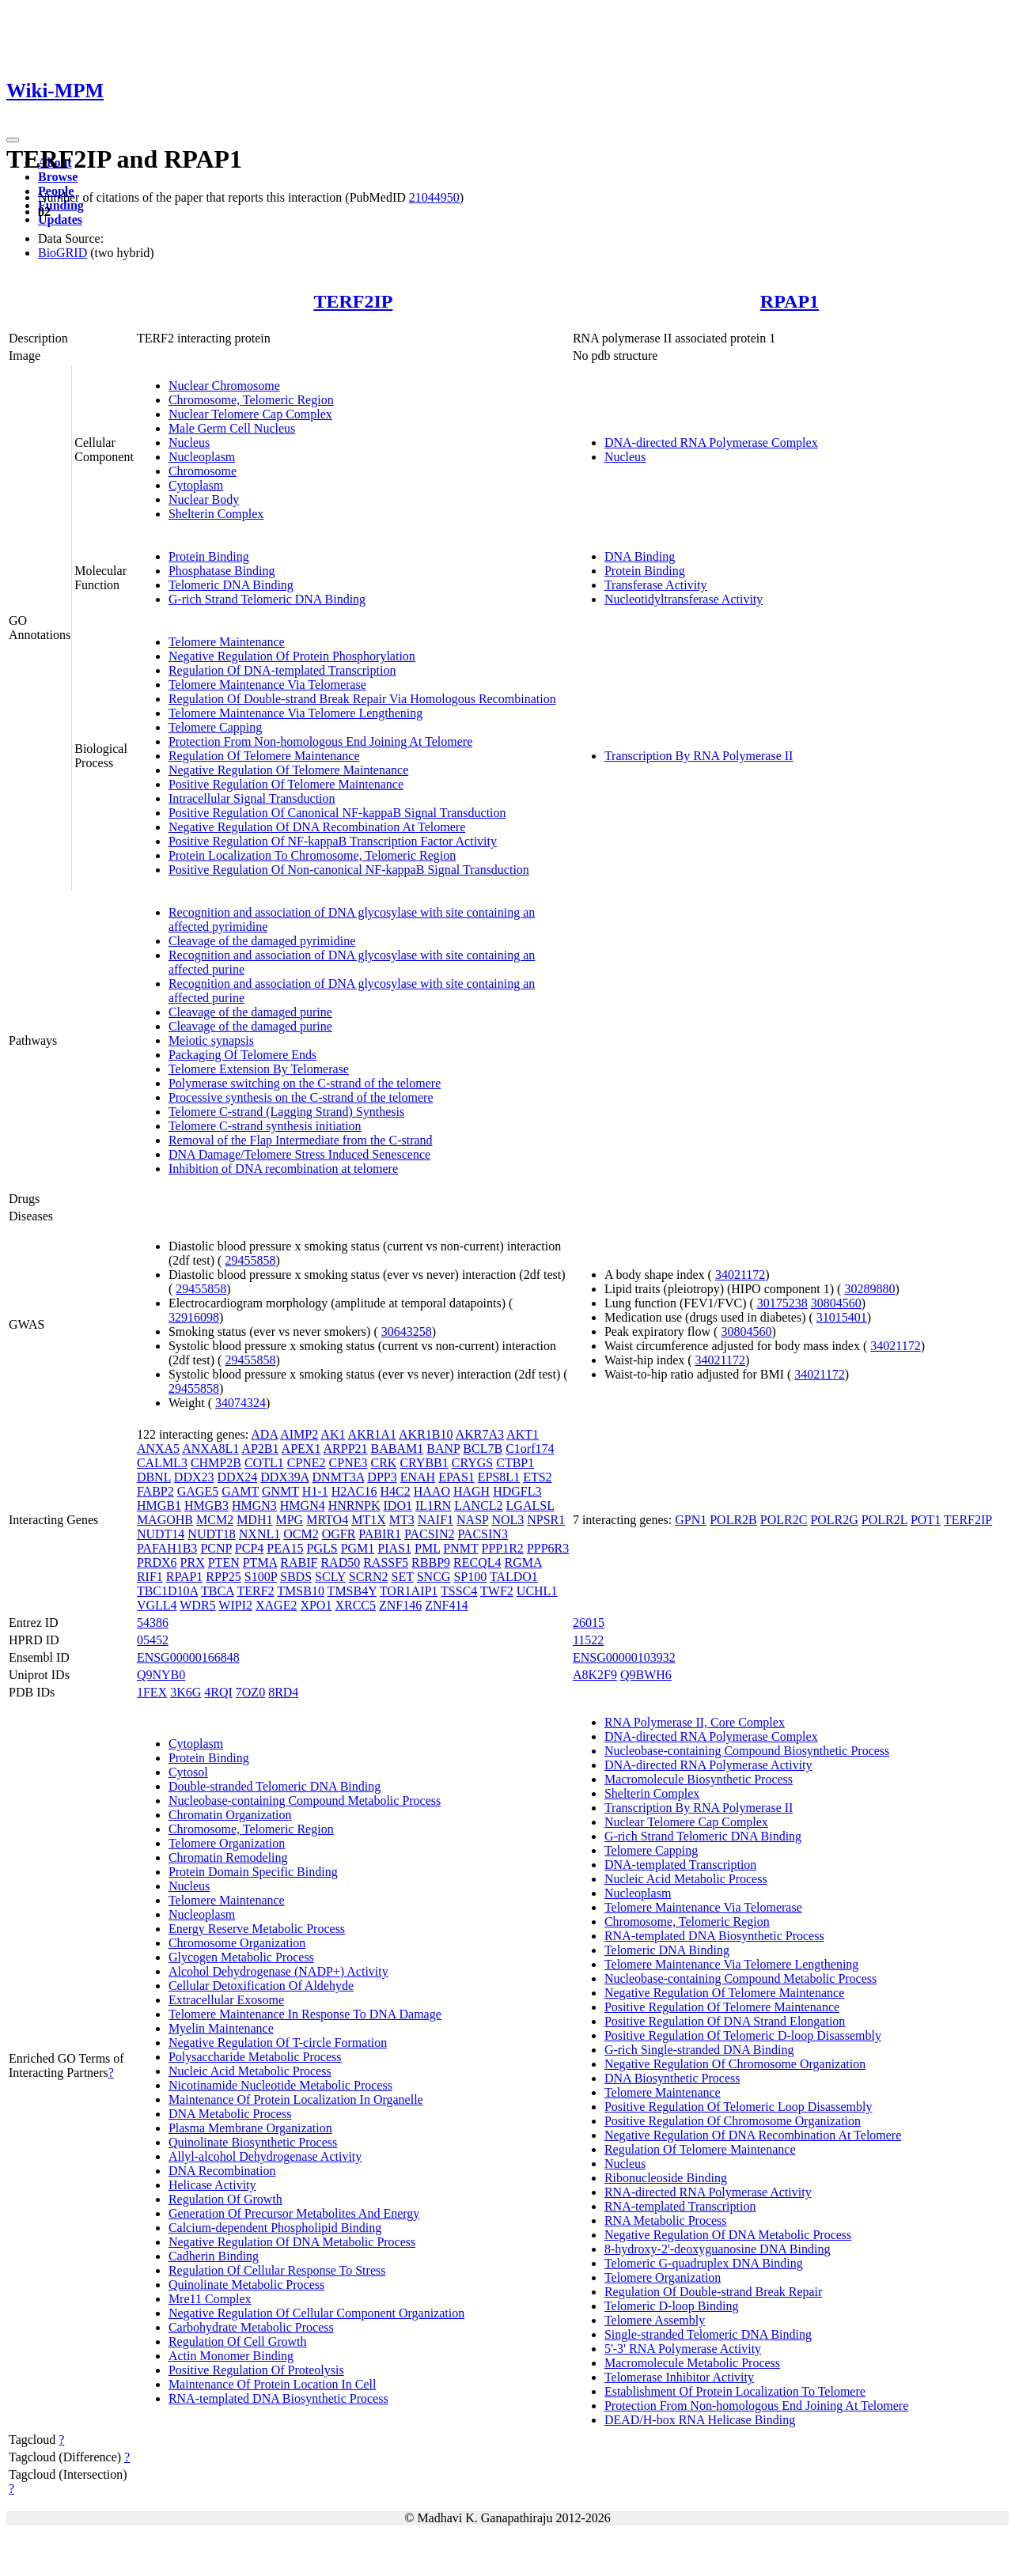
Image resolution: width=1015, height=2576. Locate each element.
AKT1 (522, 1434)
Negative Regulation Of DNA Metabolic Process (292, 2242)
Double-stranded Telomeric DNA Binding (275, 1786)
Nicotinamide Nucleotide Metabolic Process (280, 2085)
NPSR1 (546, 1519)
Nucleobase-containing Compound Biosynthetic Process (746, 1750)
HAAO (432, 1491)
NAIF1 (435, 1519)
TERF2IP (352, 301)
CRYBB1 (424, 1463)
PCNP (215, 1548)
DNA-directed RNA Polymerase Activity (708, 1765)
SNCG (434, 1576)
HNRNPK (354, 1505)
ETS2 (537, 1477)
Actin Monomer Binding (231, 2355)
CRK (384, 1463)
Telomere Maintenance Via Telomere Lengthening (295, 713)
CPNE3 (348, 1463)
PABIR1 (379, 1534)
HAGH (471, 1491)
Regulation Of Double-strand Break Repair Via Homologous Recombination (362, 698)
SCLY (330, 1576)
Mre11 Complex (210, 2299)
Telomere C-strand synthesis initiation (265, 1126)
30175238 (782, 1303)
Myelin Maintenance (221, 2028)
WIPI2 (235, 1605)
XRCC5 (355, 1605)
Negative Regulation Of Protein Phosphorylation (292, 656)
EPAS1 (456, 1477)
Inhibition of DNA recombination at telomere (283, 1168)
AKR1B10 (426, 1434)
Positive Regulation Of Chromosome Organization (732, 2121)
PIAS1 (394, 1548)
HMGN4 (302, 1505)
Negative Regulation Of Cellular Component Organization (316, 2313)
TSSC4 (459, 1591)
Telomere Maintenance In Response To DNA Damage (305, 2014)
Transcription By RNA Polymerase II (698, 755)
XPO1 (315, 1605)
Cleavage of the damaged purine (250, 1012)
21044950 (434, 197)
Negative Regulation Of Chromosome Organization (734, 2064)
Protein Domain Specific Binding (253, 1871)
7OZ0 (250, 1692)
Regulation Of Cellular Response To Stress (277, 2270)
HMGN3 (254, 1505)
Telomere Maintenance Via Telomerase (267, 684)
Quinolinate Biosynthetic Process (253, 2142)
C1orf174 (530, 1448)
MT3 (402, 1519)
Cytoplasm (196, 485)
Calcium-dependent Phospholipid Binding (275, 2227)
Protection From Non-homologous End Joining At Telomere (320, 741)
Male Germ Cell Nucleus (232, 428)
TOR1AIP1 (409, 1591)
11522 (588, 1640)
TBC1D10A (167, 1591)
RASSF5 (385, 1562)
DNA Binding (639, 556)
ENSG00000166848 (188, 1657)
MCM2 (214, 1519)
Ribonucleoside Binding (665, 2177)
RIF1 (150, 1576)
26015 (588, 1622)
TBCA (217, 1591)
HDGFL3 (517, 1491)
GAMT (240, 1491)
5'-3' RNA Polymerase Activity (682, 2348)
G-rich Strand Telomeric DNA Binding (267, 599)
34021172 (740, 1274)
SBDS (296, 1576)
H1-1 (315, 1491)
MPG (289, 1519)
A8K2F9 (595, 1674)
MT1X (368, 1519)
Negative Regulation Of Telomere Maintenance (288, 770)
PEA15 (285, 1548)
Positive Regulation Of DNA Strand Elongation (724, 2021)
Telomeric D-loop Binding (671, 2306)
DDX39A (284, 1477)
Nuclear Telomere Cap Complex (250, 414)
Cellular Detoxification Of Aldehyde (261, 1985)
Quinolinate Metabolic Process (246, 2284)
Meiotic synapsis (211, 1040)
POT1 (926, 1519)
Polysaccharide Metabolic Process (255, 2056)
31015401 (841, 1317)
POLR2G (834, 1519)
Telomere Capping (215, 727)
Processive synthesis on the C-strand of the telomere (301, 1097)
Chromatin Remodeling (228, 1857)
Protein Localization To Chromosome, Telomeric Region (312, 855)
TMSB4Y (352, 1591)
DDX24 (238, 1477)
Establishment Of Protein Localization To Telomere (734, 2391)
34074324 (240, 1402)
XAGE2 (276, 1605)
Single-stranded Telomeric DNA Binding (708, 2334)
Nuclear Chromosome (224, 385)
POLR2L (884, 1519)
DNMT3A (338, 1477)
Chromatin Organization (230, 1814)
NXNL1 (259, 1534)
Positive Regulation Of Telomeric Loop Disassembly (738, 2106)
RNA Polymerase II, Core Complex (694, 1722)
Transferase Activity (655, 585)
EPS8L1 (499, 1477)
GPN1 (690, 1519)
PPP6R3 (548, 1548)
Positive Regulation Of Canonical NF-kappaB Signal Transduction (337, 812)
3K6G (185, 1692)
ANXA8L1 (210, 1448)
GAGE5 (197, 1491)
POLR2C (784, 1519)
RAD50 (340, 1562)
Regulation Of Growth (225, 2199)
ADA (264, 1434)
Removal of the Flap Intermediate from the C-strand (301, 1140)
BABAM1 (397, 1448)
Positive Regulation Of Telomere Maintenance (286, 784)
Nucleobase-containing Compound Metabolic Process (305, 1800)
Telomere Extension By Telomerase (259, 1069)
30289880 (869, 1289)
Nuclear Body (204, 499)
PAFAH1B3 (167, 1548)
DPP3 (381, 1477)
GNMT (280, 1491)
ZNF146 (400, 1605)
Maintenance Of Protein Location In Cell (273, 2384)
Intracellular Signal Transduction (252, 798)
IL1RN (433, 1505)
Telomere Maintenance (227, 642)
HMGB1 (159, 1505)
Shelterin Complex (216, 513)
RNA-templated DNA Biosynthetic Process (278, 2398)
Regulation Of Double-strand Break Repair (713, 2291)
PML (427, 1548)
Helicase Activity (212, 2185)
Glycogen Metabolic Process (241, 1957)
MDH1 (254, 1519)
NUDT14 (160, 1534)
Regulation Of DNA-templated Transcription (282, 670)
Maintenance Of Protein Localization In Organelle (296, 2099)
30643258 (406, 1331)
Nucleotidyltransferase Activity (683, 599)
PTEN (224, 1562)
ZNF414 (446, 1605)
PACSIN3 (482, 1534)
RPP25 (223, 1576)
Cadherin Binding (214, 2256)
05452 (153, 1640)
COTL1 (264, 1463)
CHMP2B (216, 1463)
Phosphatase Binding (222, 570)
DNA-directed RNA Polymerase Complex (711, 442)
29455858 (250, 1260)
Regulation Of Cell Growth (238, 2341)
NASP (472, 1519)
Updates (60, 219)
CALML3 (162, 1463)
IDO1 (398, 1505)
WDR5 (197, 1605)
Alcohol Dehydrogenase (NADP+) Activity (278, 1971)
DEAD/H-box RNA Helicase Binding (699, 2420)
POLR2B (733, 1519)
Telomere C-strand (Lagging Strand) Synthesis (286, 1111)
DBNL (154, 1477)
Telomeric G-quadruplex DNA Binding (703, 2263)
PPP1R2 (503, 1548)
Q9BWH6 (646, 1674)
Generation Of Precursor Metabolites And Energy (294, 2213)
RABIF (298, 1562)
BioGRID (62, 252)
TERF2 (255, 1591)
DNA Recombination (222, 2170)
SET (403, 1576)
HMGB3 (206, 1505)
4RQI (218, 1692)
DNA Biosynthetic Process (672, 2078)
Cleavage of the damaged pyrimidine (262, 941)
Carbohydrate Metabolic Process (251, 2327)
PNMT (460, 1548)
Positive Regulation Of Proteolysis (256, 2370)
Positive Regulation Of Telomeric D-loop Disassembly (742, 2035)
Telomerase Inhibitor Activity (679, 2377)
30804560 (836, 1303)
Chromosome (203, 471)
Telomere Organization (227, 1843)
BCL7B (482, 1448)
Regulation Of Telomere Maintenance (264, 755)
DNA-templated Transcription (680, 1864)
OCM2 (300, 1534)
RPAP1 (789, 301)
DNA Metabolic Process (230, 2113)
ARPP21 (346, 1448)
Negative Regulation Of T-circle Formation (278, 2042)
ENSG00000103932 (624, 1657)
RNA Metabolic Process (665, 2220)
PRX (192, 1562)
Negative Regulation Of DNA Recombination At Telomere (317, 827)
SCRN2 (368, 1576)
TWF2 (496, 1591)
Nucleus (189, 442)
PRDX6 (157, 1562)
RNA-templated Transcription (680, 2206)
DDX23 (194, 1477)
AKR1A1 (372, 1434)
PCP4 (249, 1548)
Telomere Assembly (654, 2320)
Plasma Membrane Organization (250, 2128)
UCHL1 (537, 1591)
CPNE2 (306, 1463)
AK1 (332, 1434)
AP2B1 (259, 1448)
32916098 (194, 1317)
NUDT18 (211, 1534)
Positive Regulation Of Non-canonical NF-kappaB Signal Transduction (349, 869)
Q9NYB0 (161, 1674)
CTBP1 (515, 1463)
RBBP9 (430, 1562)
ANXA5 (158, 1448)
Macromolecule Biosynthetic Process (698, 1779)
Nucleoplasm (202, 456)
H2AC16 (354, 1491)
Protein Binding (209, 556)
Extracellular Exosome (226, 2000)
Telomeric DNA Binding (231, 585)
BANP (443, 1448)
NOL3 (507, 1519)
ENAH (417, 1477)
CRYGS (472, 1463)
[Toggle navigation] (12, 140)
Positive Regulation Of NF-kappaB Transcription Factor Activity (333, 841)
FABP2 (155, 1491)
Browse (58, 176)
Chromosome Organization (237, 1943)
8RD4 (283, 1692)
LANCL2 (478, 1505)
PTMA (260, 1562)
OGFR (339, 1534)
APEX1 (301, 1448)
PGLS (322, 1548)
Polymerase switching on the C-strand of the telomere (305, 1083)
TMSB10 (300, 1591)
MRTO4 (327, 1519)
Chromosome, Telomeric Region (251, 400)
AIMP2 (299, 1434)
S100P (260, 1576)
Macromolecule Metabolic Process (692, 2363)
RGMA (522, 1562)
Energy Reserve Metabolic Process (257, 1928)
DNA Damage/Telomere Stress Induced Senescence (299, 1154)
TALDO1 (514, 1576)
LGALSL (530, 1505)
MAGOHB (165, 1519)
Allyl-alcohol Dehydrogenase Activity (265, 2156)
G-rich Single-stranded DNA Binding (699, 2049)
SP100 (470, 1576)
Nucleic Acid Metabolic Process (250, 2071)
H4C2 (396, 1491)
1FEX (152, 1692)
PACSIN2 (429, 1534)
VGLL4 (157, 1605)
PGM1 (358, 1548)
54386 (153, 1622)
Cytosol (188, 1772)
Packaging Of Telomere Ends (242, 1054)
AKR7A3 (480, 1434)
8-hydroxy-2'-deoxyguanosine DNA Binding (717, 2249)
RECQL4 (477, 1562)
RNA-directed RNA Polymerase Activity (708, 2192)
